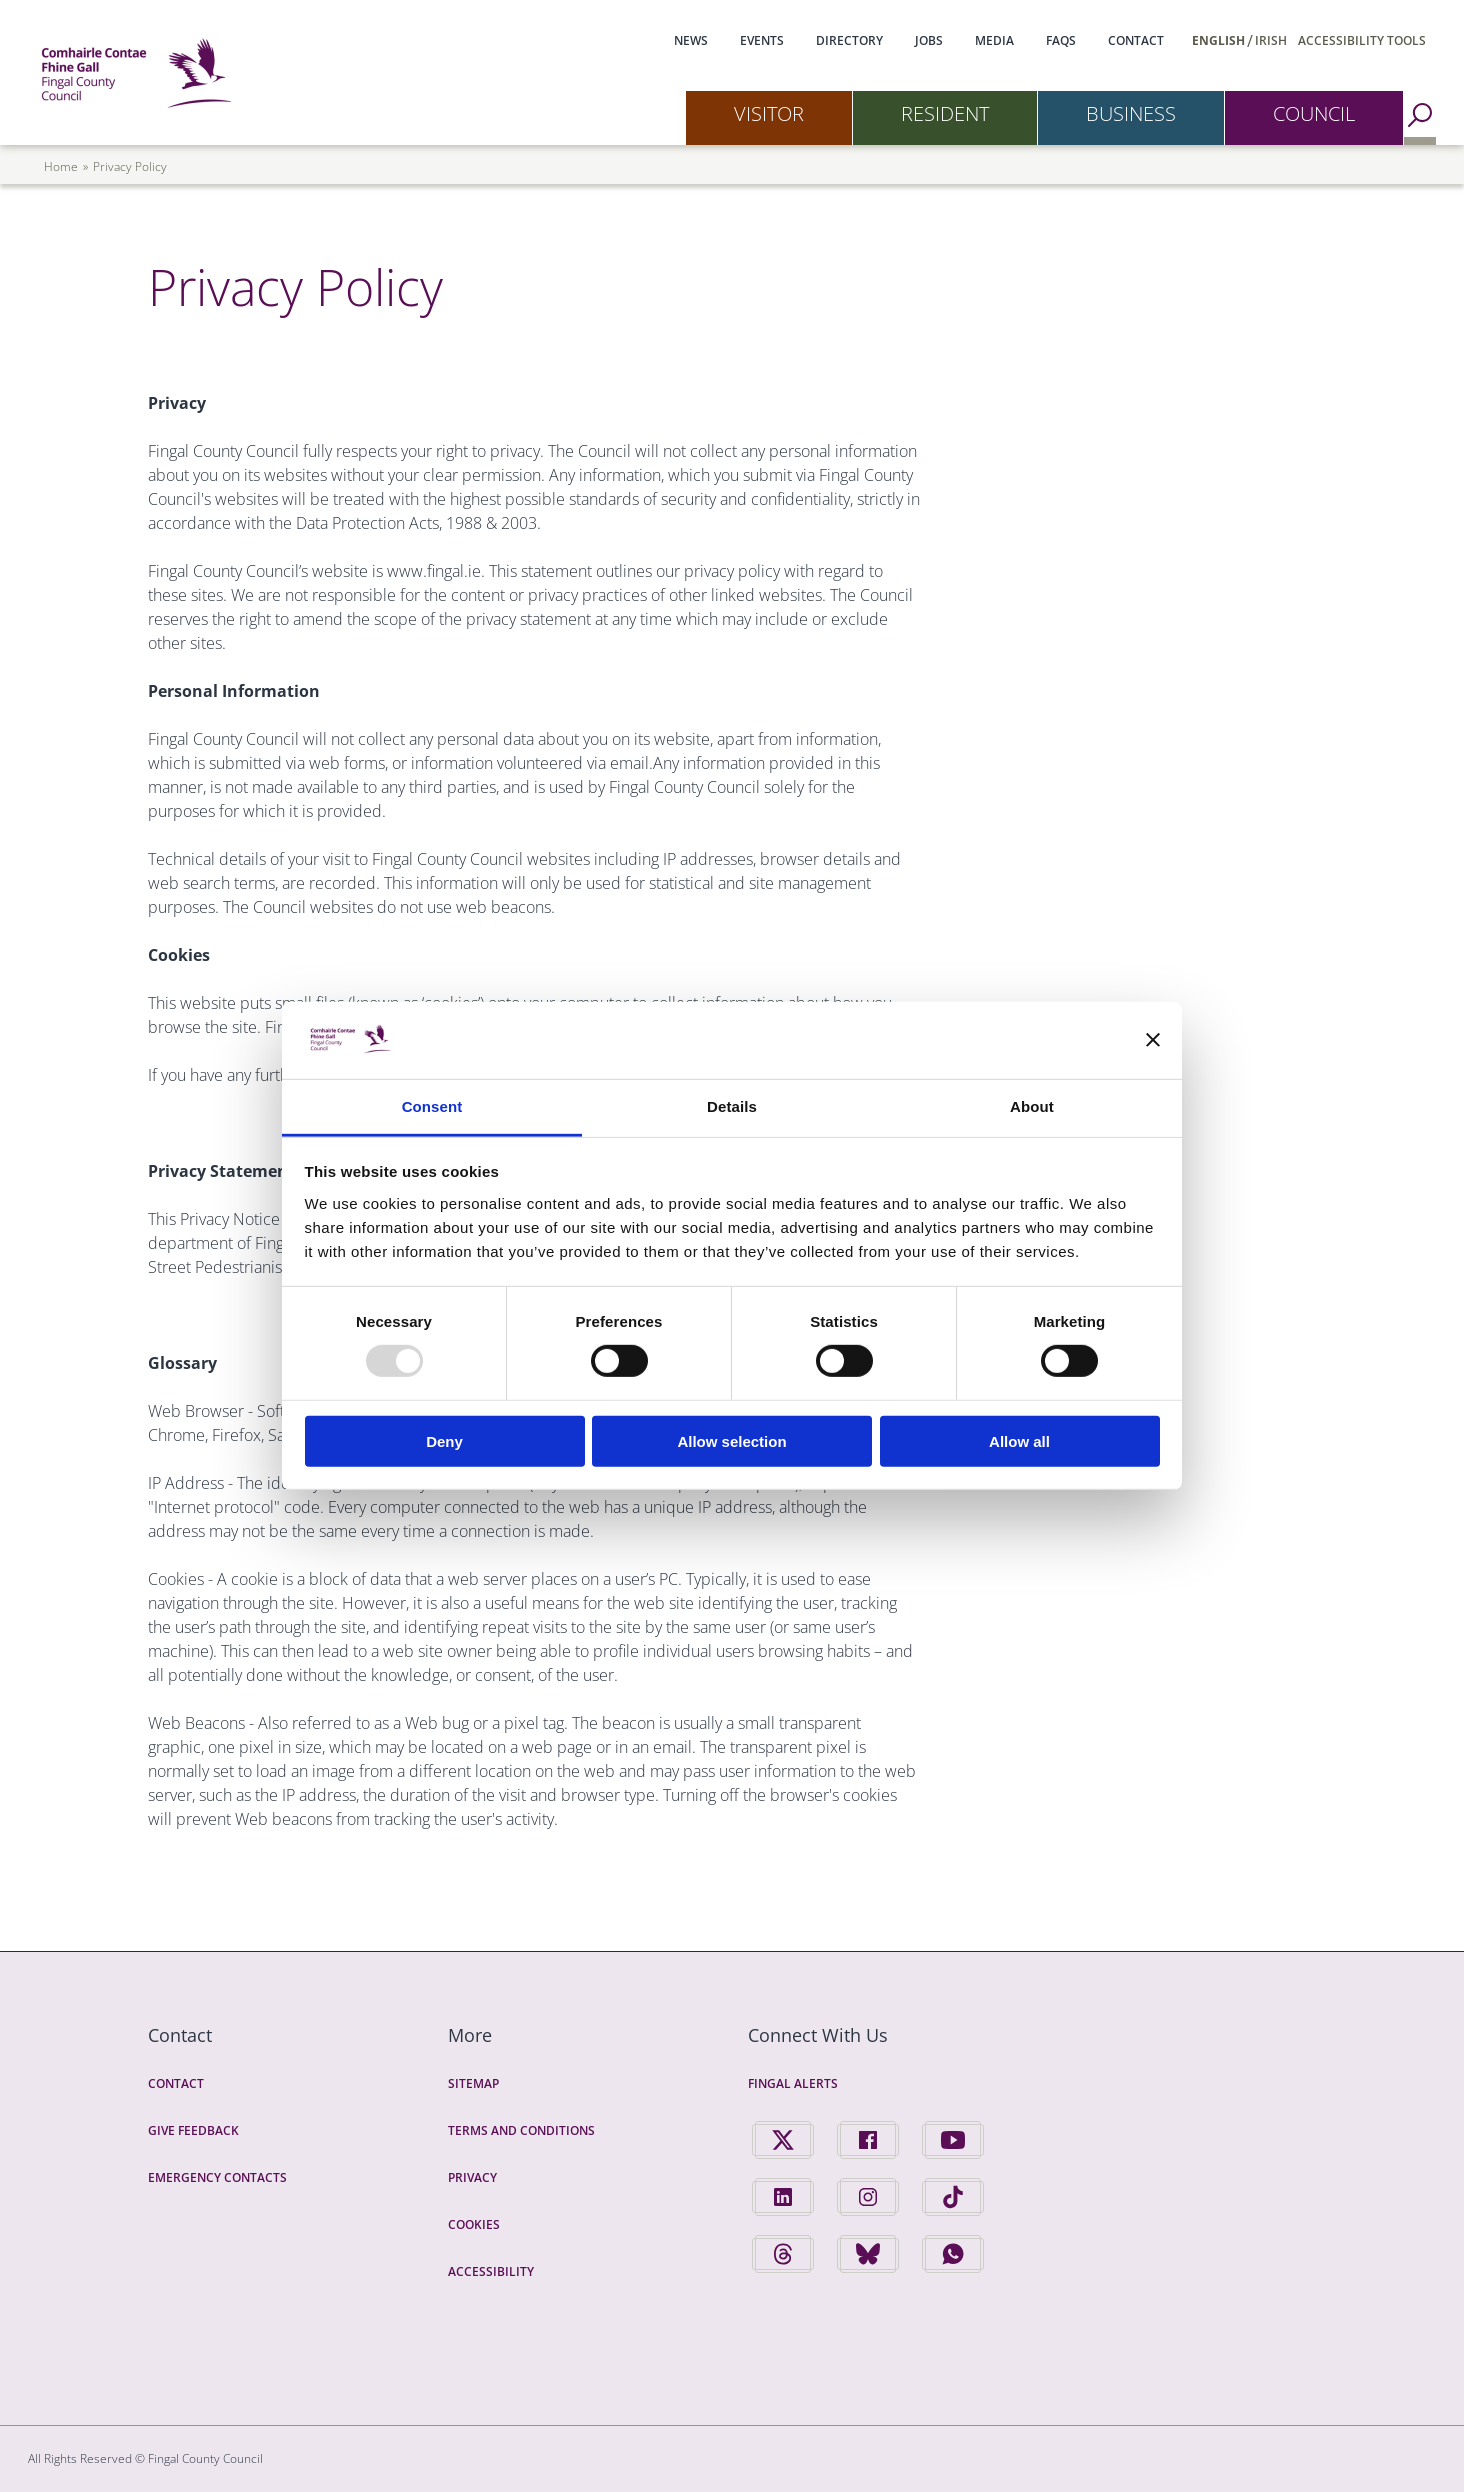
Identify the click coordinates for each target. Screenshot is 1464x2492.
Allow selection (731, 1440)
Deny (444, 1440)
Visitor (769, 113)
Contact (1136, 40)
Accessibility (491, 2271)
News (691, 40)
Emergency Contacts (217, 2177)
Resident (945, 113)
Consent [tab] (432, 1106)
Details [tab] (732, 1106)
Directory (849, 40)
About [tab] (1032, 1106)
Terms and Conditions (521, 2130)
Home (61, 166)
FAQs (1061, 40)
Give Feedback (193, 2130)
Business (1131, 113)
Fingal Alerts (793, 2083)
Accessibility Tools (1362, 40)
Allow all (1019, 1440)
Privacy (472, 2177)
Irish (1271, 40)
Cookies (474, 2224)
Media (994, 40)
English (1218, 40)
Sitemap (473, 2083)
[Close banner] (1153, 1040)
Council (1314, 113)
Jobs (929, 40)
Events (762, 40)
